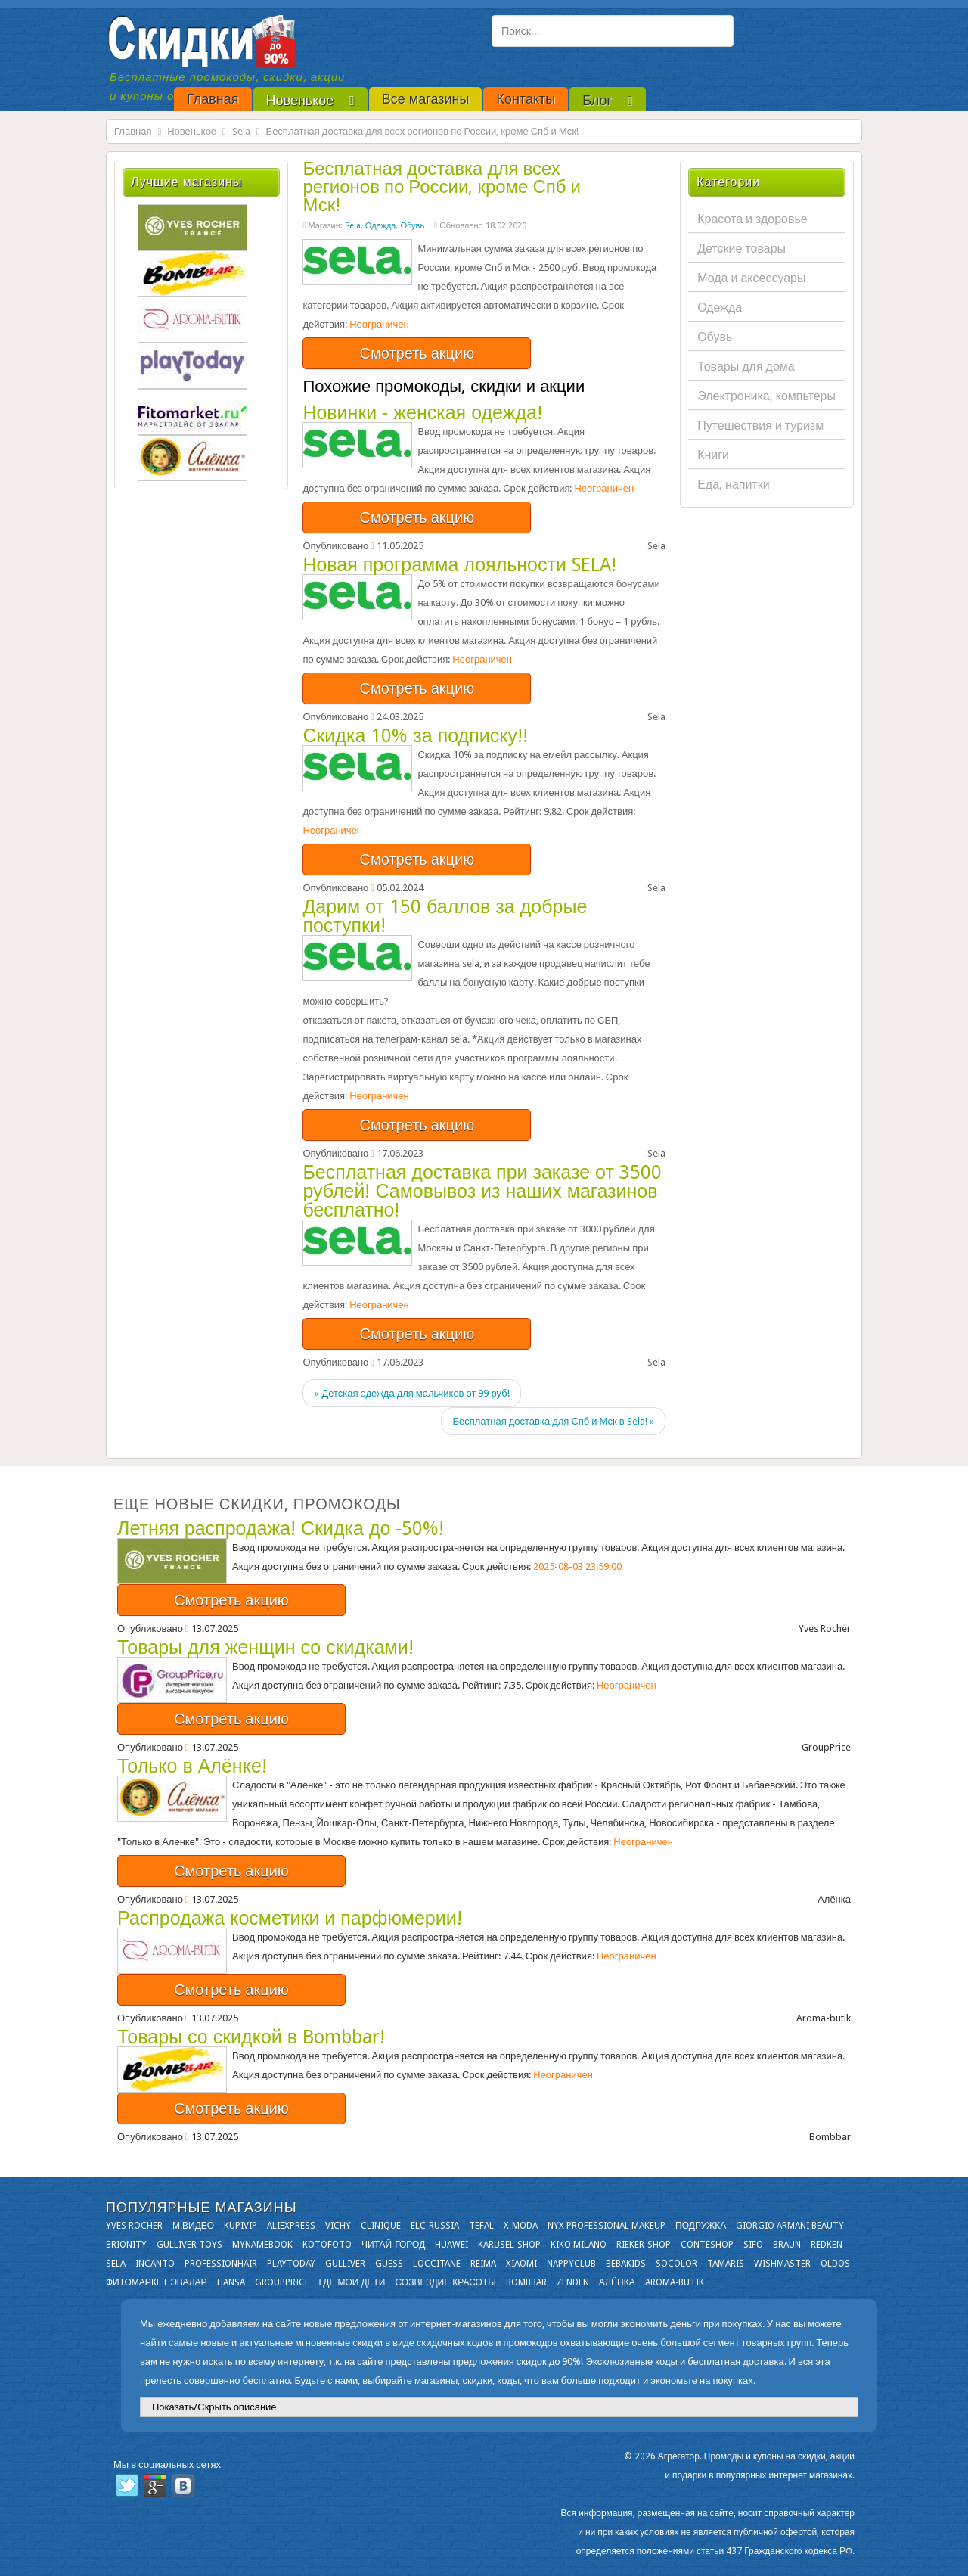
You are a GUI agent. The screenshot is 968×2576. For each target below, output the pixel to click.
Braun (787, 2244)
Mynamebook (262, 2244)
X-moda (521, 2225)
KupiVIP (240, 2225)
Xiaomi (521, 2263)
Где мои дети (352, 2282)
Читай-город (393, 2244)
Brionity (126, 2244)
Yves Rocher (134, 2225)
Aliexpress (291, 2225)
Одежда (380, 226)
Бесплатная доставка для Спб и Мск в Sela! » (552, 1421)
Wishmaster (782, 2263)
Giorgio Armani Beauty (790, 2225)
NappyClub (571, 2263)
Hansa (231, 2282)
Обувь (412, 226)
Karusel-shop (509, 2244)
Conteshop (707, 2244)
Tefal (481, 2225)
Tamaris (725, 2263)
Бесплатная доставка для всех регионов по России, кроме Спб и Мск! (441, 187)
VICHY (338, 2225)
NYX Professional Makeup (607, 2225)
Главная (132, 131)
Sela (241, 131)
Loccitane (437, 2263)
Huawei (451, 2244)
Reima (483, 2263)
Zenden (573, 2282)
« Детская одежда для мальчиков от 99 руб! (411, 1393)
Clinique (381, 2225)
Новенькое (191, 131)
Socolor (676, 2263)
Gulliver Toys (189, 2244)
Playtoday (291, 2263)
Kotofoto (327, 2244)
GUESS (389, 2263)
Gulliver (345, 2263)
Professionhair (221, 2263)
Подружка (700, 2225)
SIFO (753, 2244)
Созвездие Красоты (445, 2282)
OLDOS (835, 2263)
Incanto (155, 2263)
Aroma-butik (674, 2282)
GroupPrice (282, 2282)
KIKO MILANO (579, 2244)
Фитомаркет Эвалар (156, 2282)
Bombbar (526, 2282)
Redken (826, 2244)
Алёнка (617, 2282)
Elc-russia (435, 2225)
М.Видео (193, 2225)
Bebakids (626, 2263)
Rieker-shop (643, 2244)
